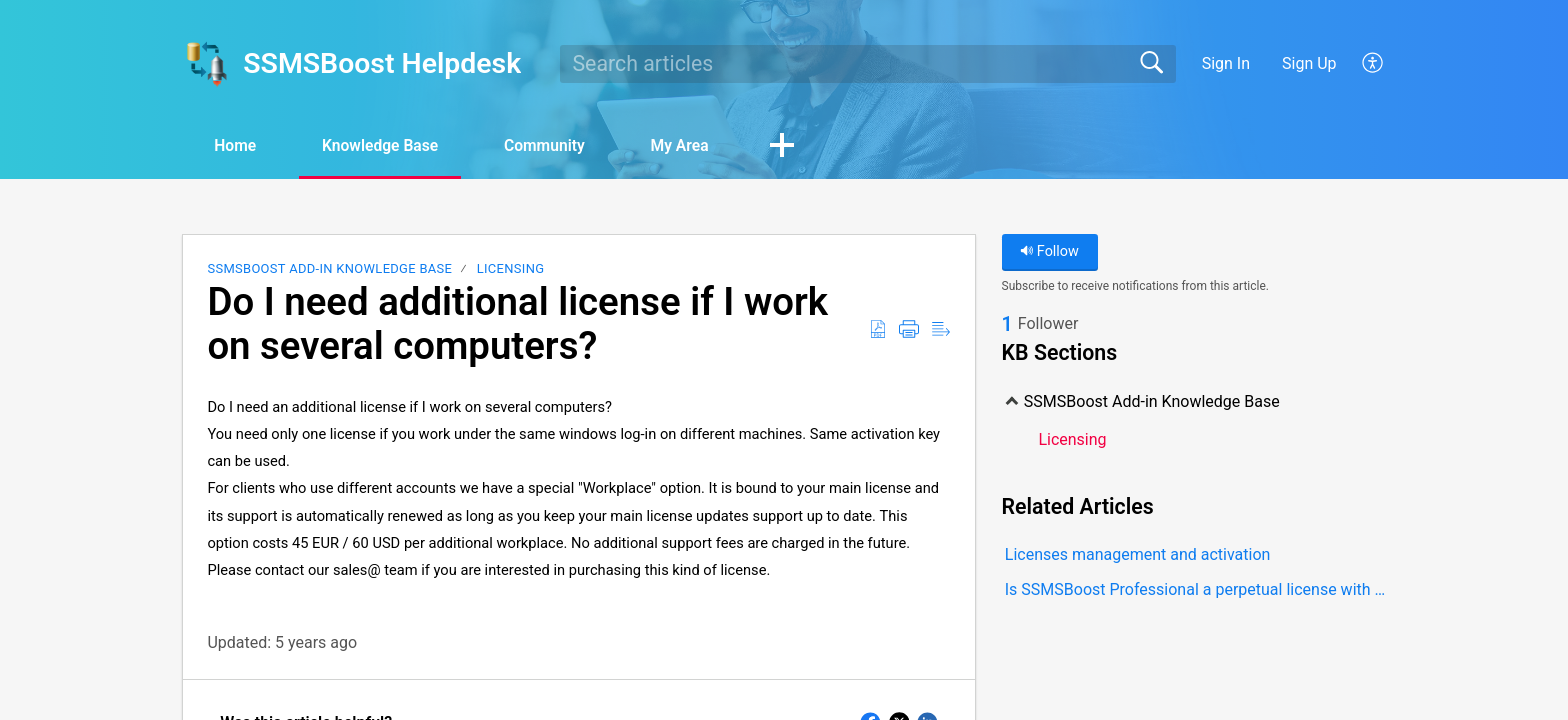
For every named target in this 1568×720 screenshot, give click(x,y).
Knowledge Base (389, 145)
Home (238, 145)
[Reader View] (941, 330)
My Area (701, 145)
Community (560, 145)
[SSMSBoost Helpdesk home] (206, 64)
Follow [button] (1049, 252)
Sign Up (1309, 63)
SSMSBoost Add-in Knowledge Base (329, 269)
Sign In (1226, 63)
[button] (807, 147)
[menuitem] (1361, 64)
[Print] (909, 330)
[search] (868, 64)
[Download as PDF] (878, 330)
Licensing (511, 269)
